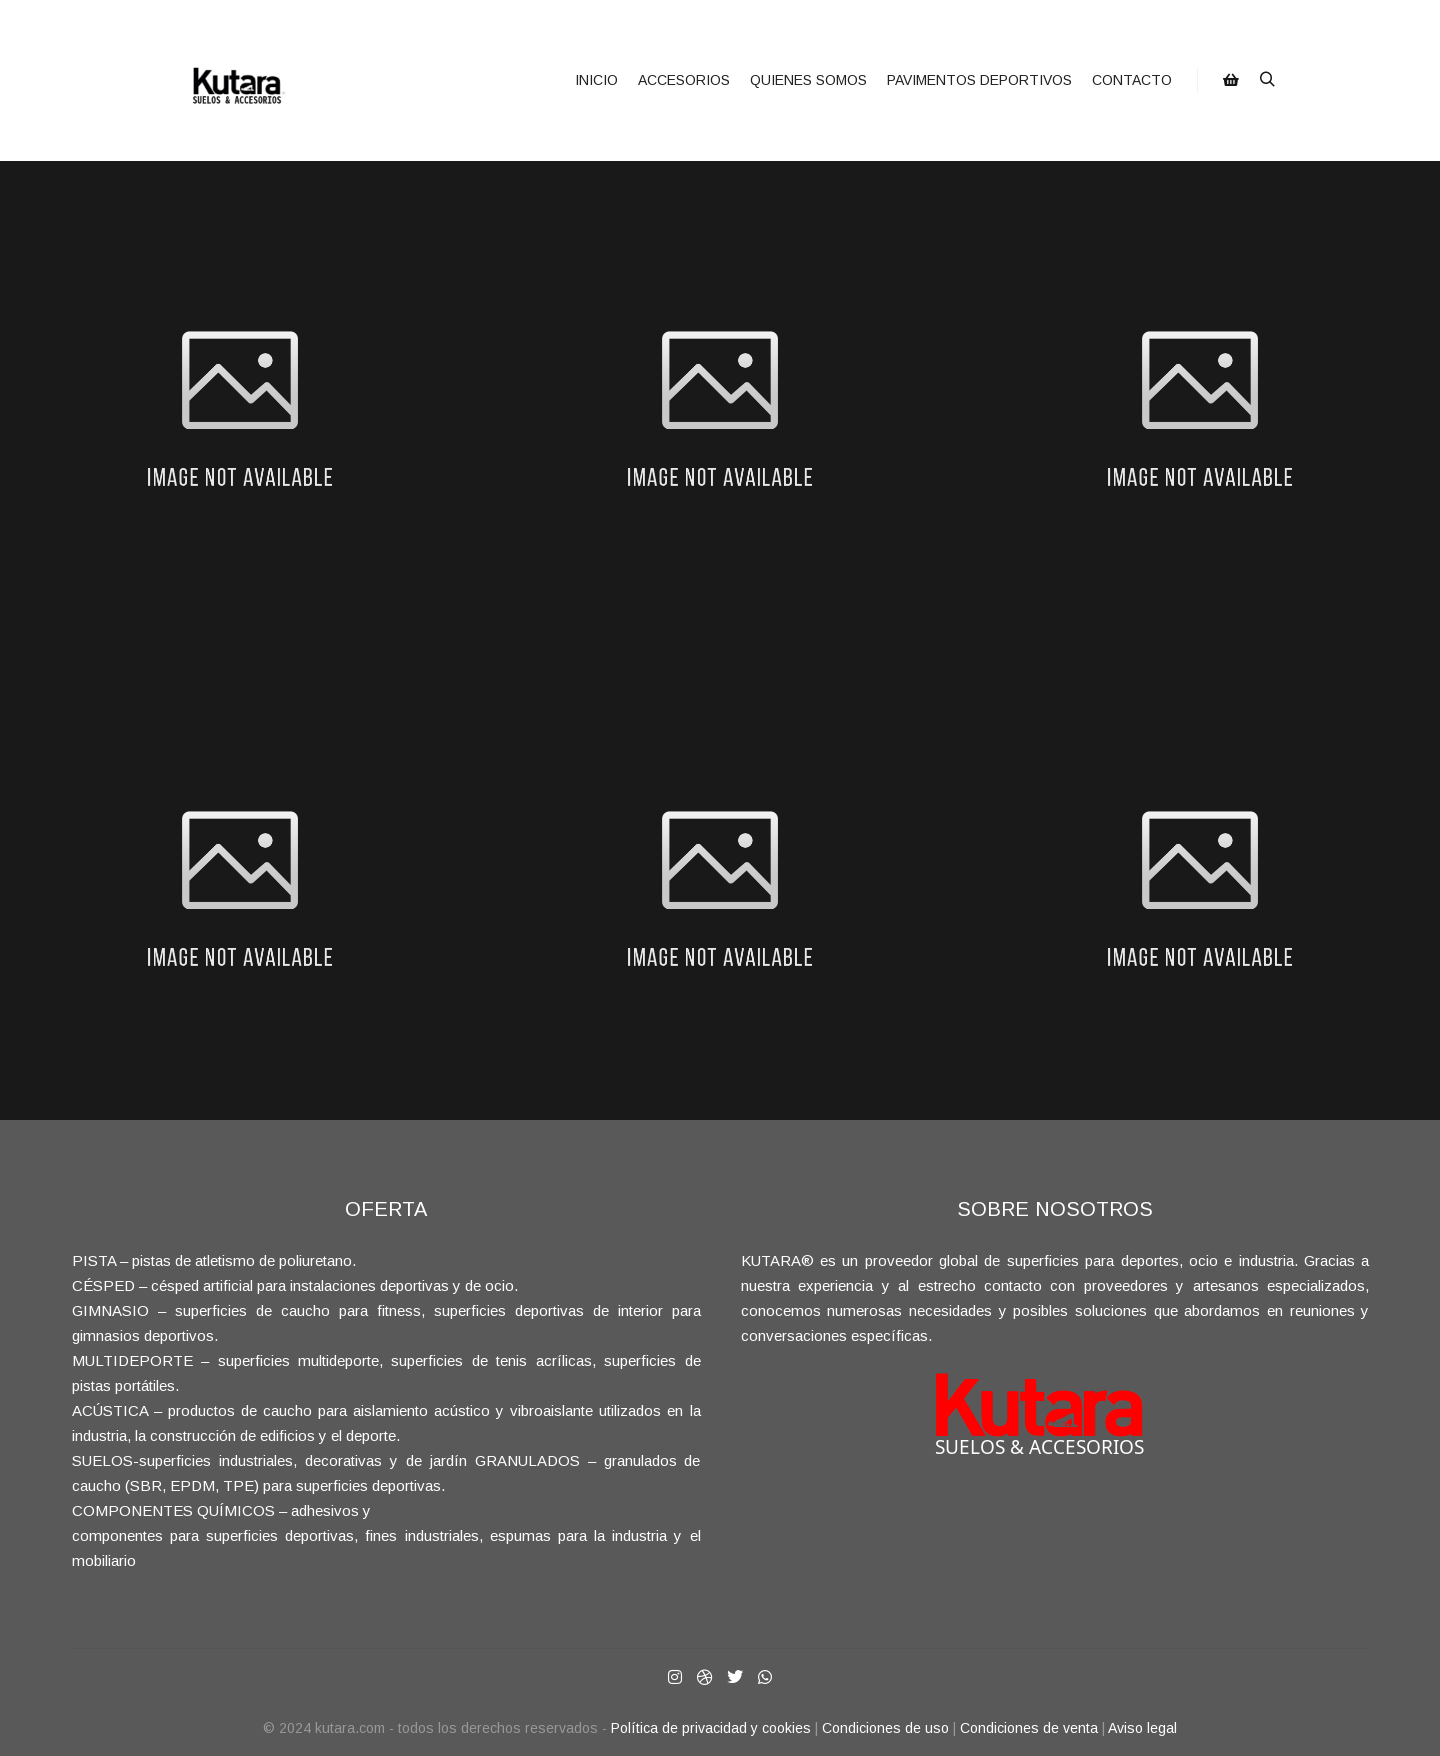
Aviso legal (1142, 1728)
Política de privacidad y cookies (711, 1728)
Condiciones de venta (1029, 1728)
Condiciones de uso (885, 1728)
